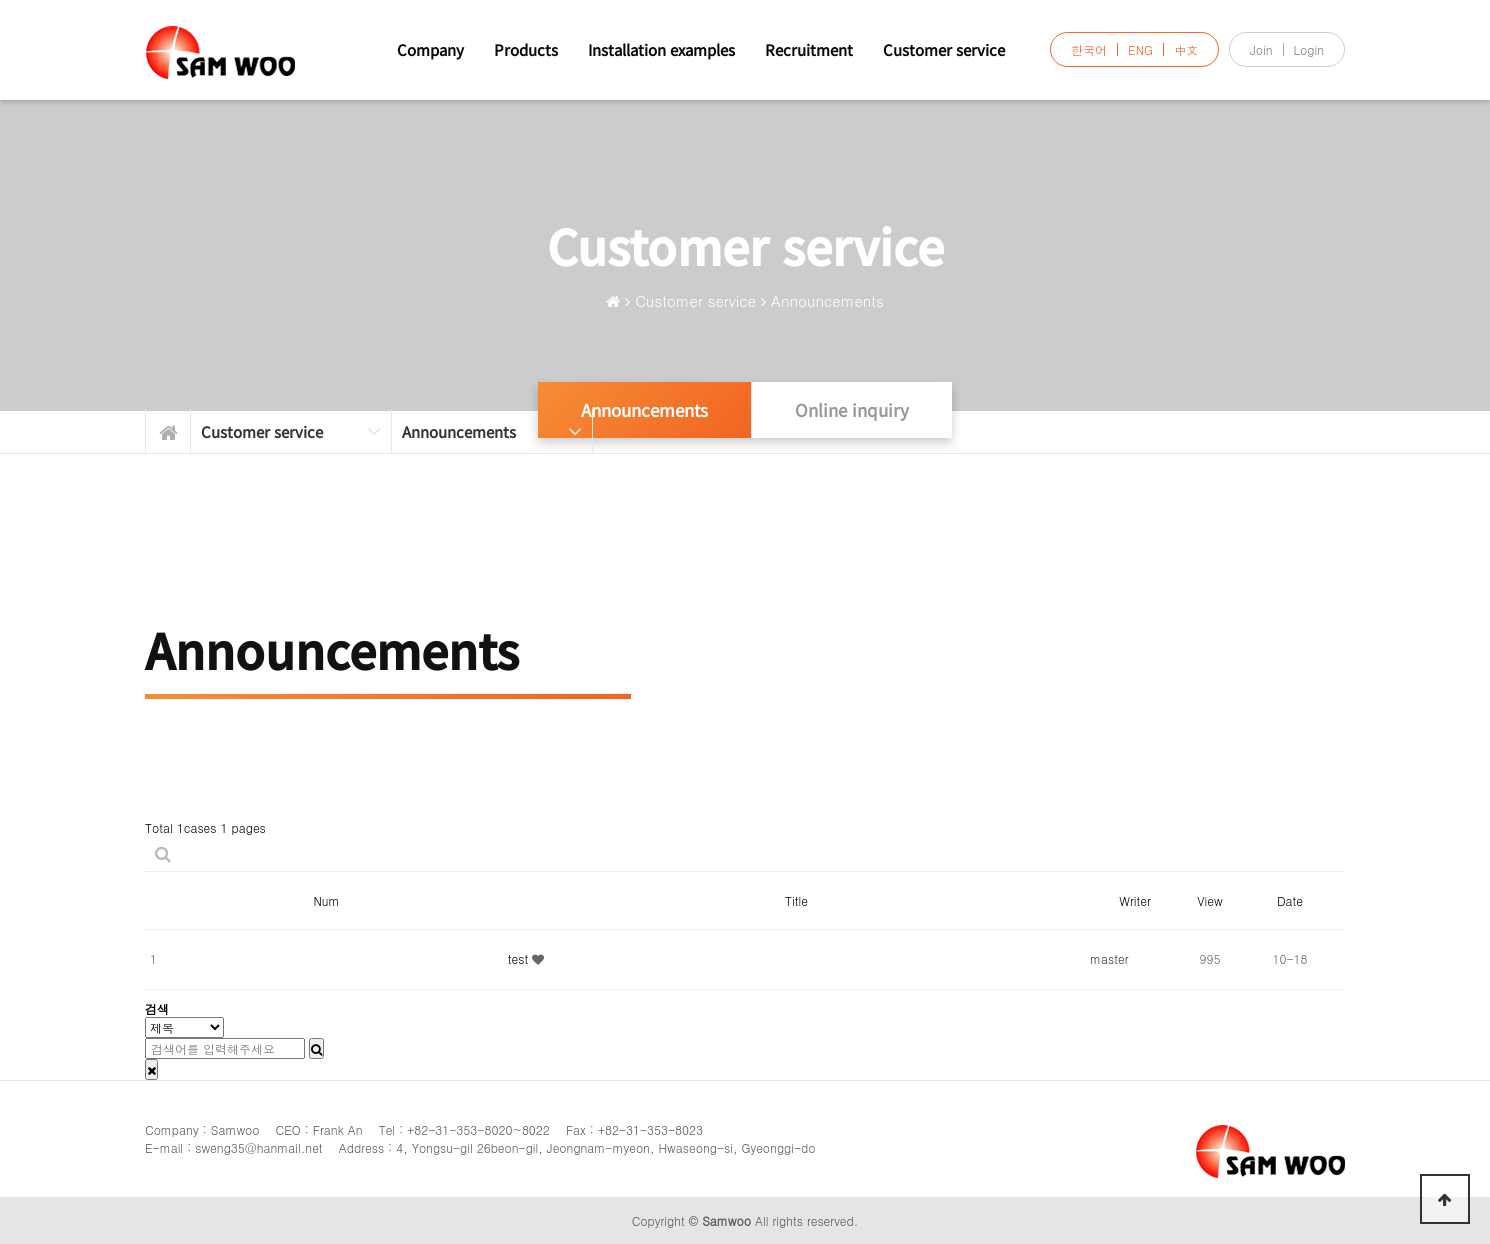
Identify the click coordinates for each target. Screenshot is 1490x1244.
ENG (1140, 49)
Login (1309, 49)
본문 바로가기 (0, 0)
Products (526, 49)
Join (1261, 49)
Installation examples (661, 49)
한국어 (1089, 49)
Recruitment (809, 49)
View (1209, 900)
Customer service (944, 49)
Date (1290, 900)
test (520, 958)
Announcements (827, 300)
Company (430, 49)
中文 (1186, 49)
